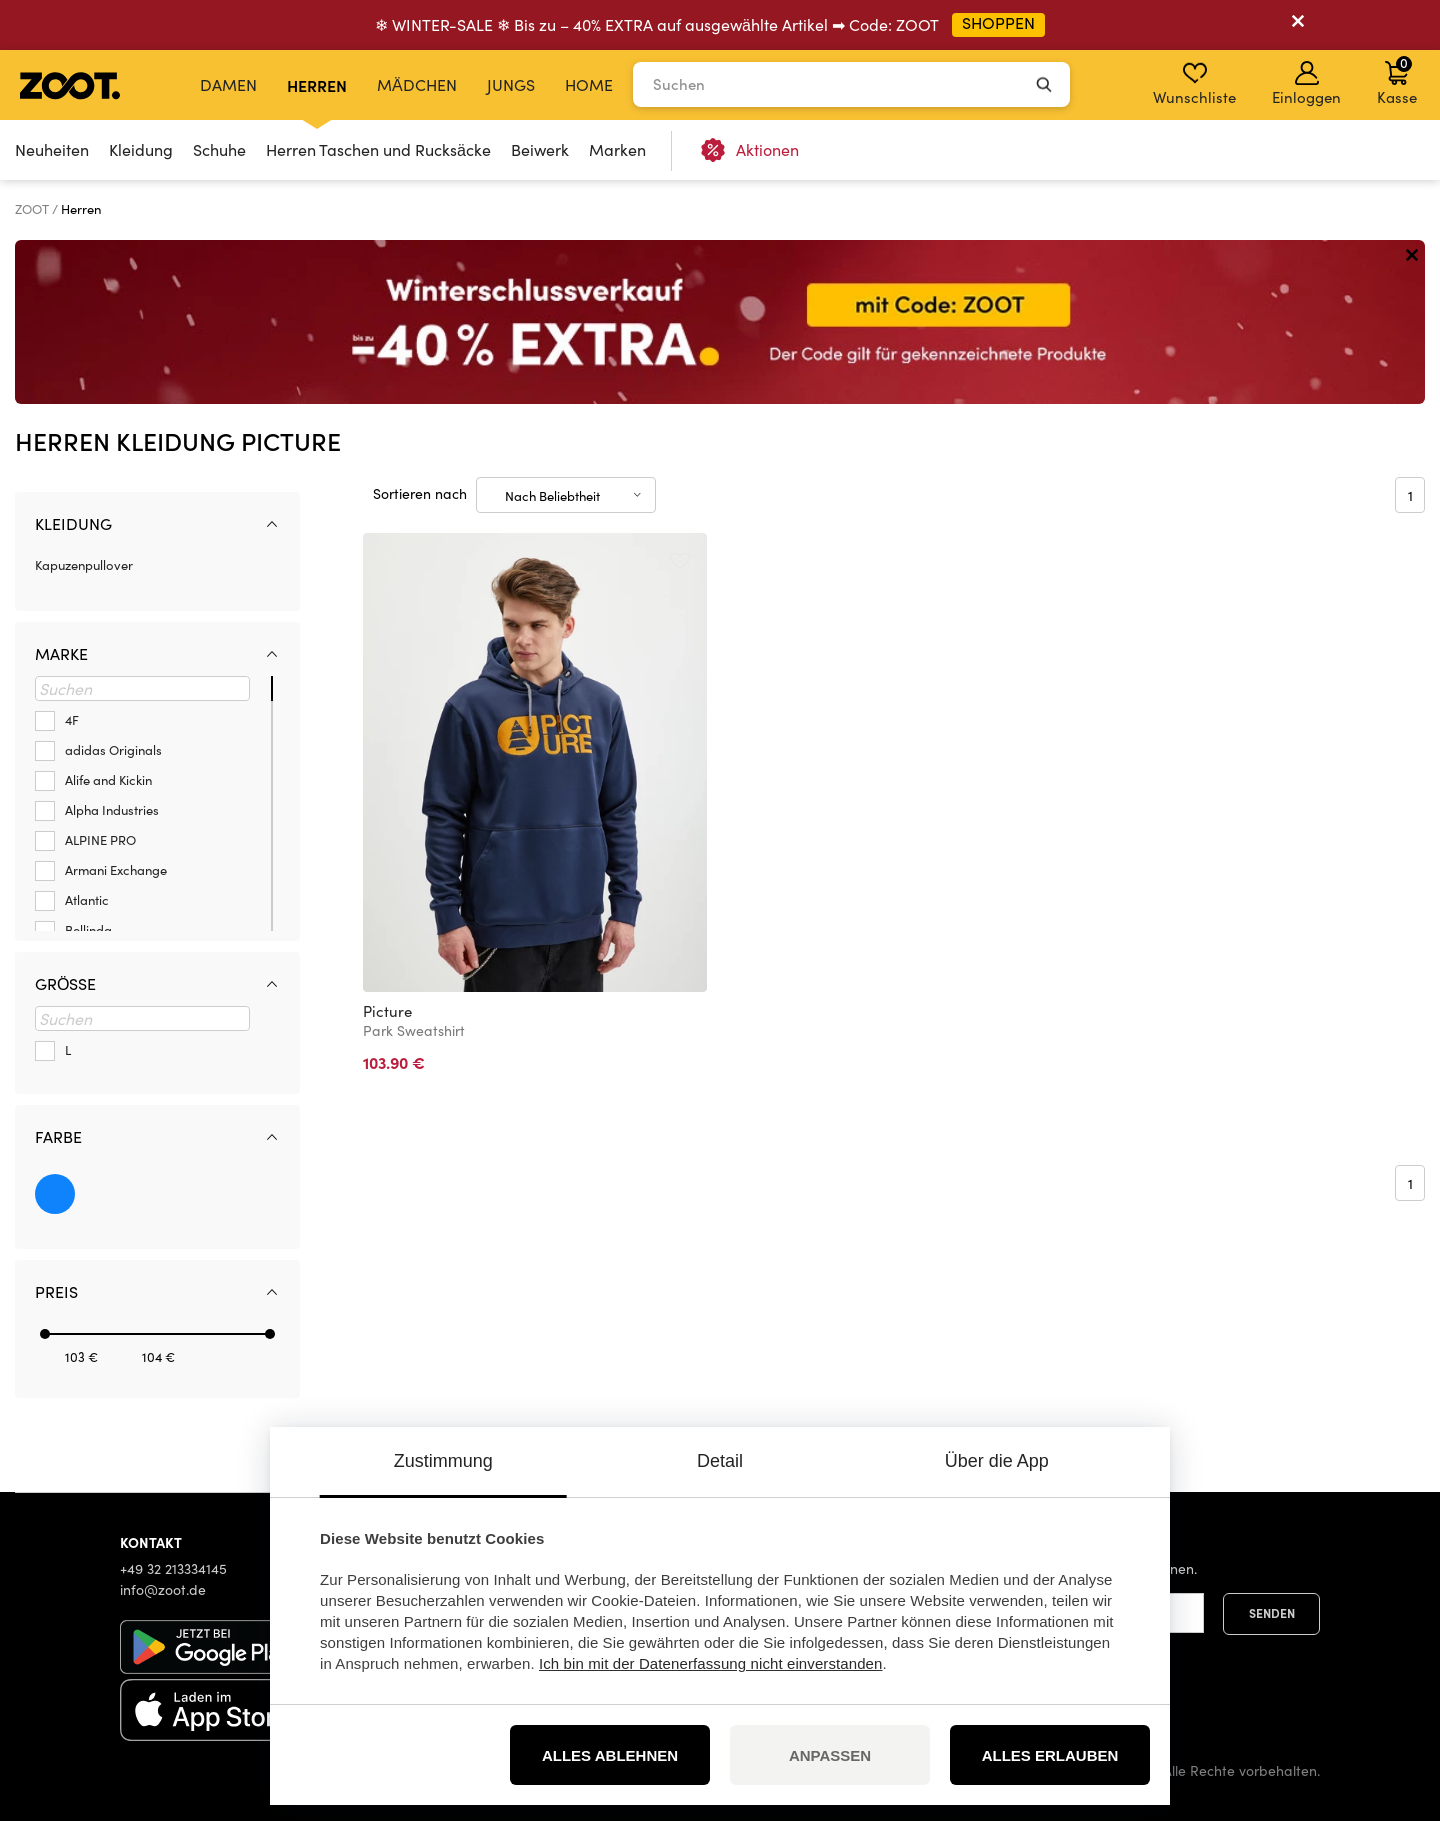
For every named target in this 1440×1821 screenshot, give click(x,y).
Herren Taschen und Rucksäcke (378, 149)
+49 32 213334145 (173, 1568)
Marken (617, 149)
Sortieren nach (420, 493)
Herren (317, 85)
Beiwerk (540, 149)
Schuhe (219, 149)
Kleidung (141, 149)
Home (589, 84)
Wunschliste (1194, 84)
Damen (228, 84)
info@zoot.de (163, 1589)
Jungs (511, 84)
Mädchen (417, 84)
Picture (387, 1011)
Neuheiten (52, 149)
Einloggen (1306, 84)
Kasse (1397, 80)
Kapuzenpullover (84, 565)
